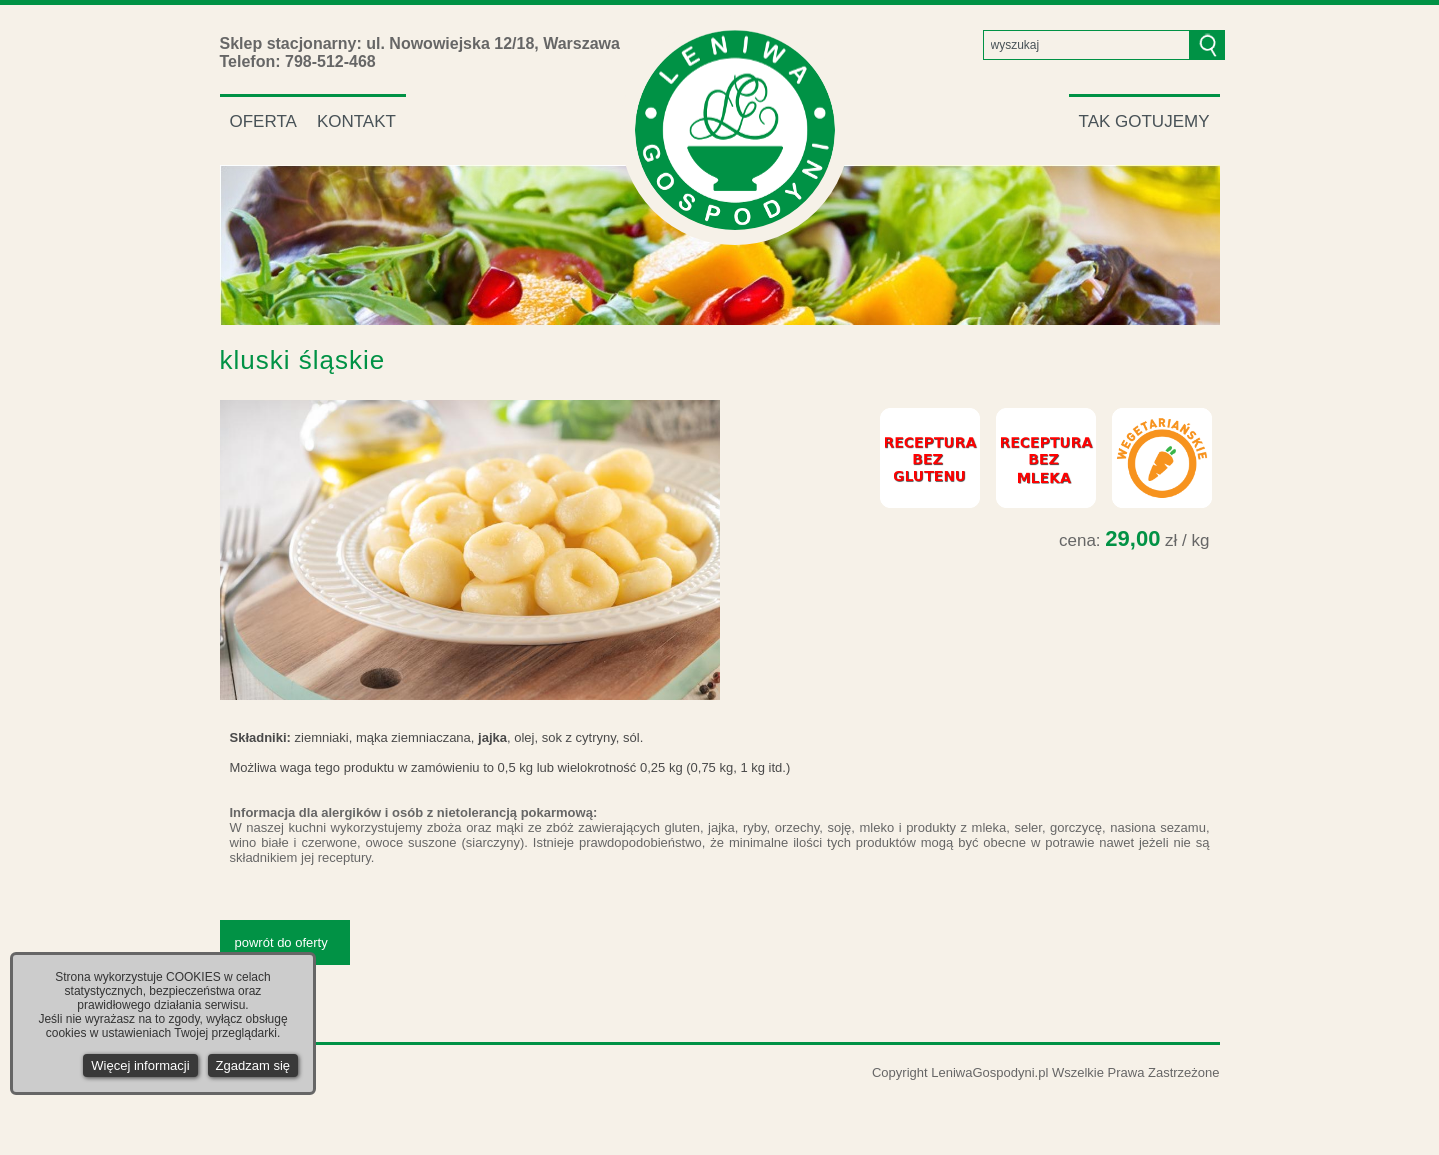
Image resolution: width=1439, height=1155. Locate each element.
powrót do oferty (281, 942)
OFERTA (263, 121)
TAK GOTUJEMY (1144, 121)
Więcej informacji (140, 1065)
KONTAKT (356, 121)
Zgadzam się (253, 1065)
